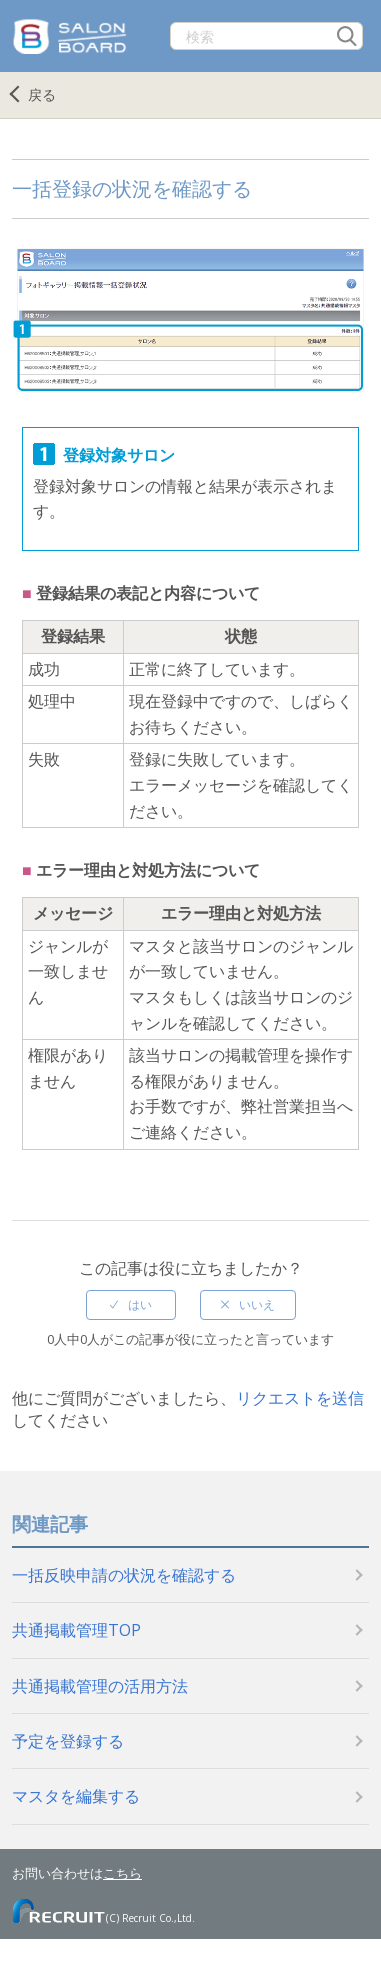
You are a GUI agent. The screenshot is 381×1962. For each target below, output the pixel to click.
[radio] (131, 1305)
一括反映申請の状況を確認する (124, 1575)
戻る (42, 94)
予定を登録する (68, 1741)
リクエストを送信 (300, 1398)
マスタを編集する (76, 1796)
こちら (122, 1873)
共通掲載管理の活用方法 (100, 1686)
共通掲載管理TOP (76, 1630)
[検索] (266, 36)
